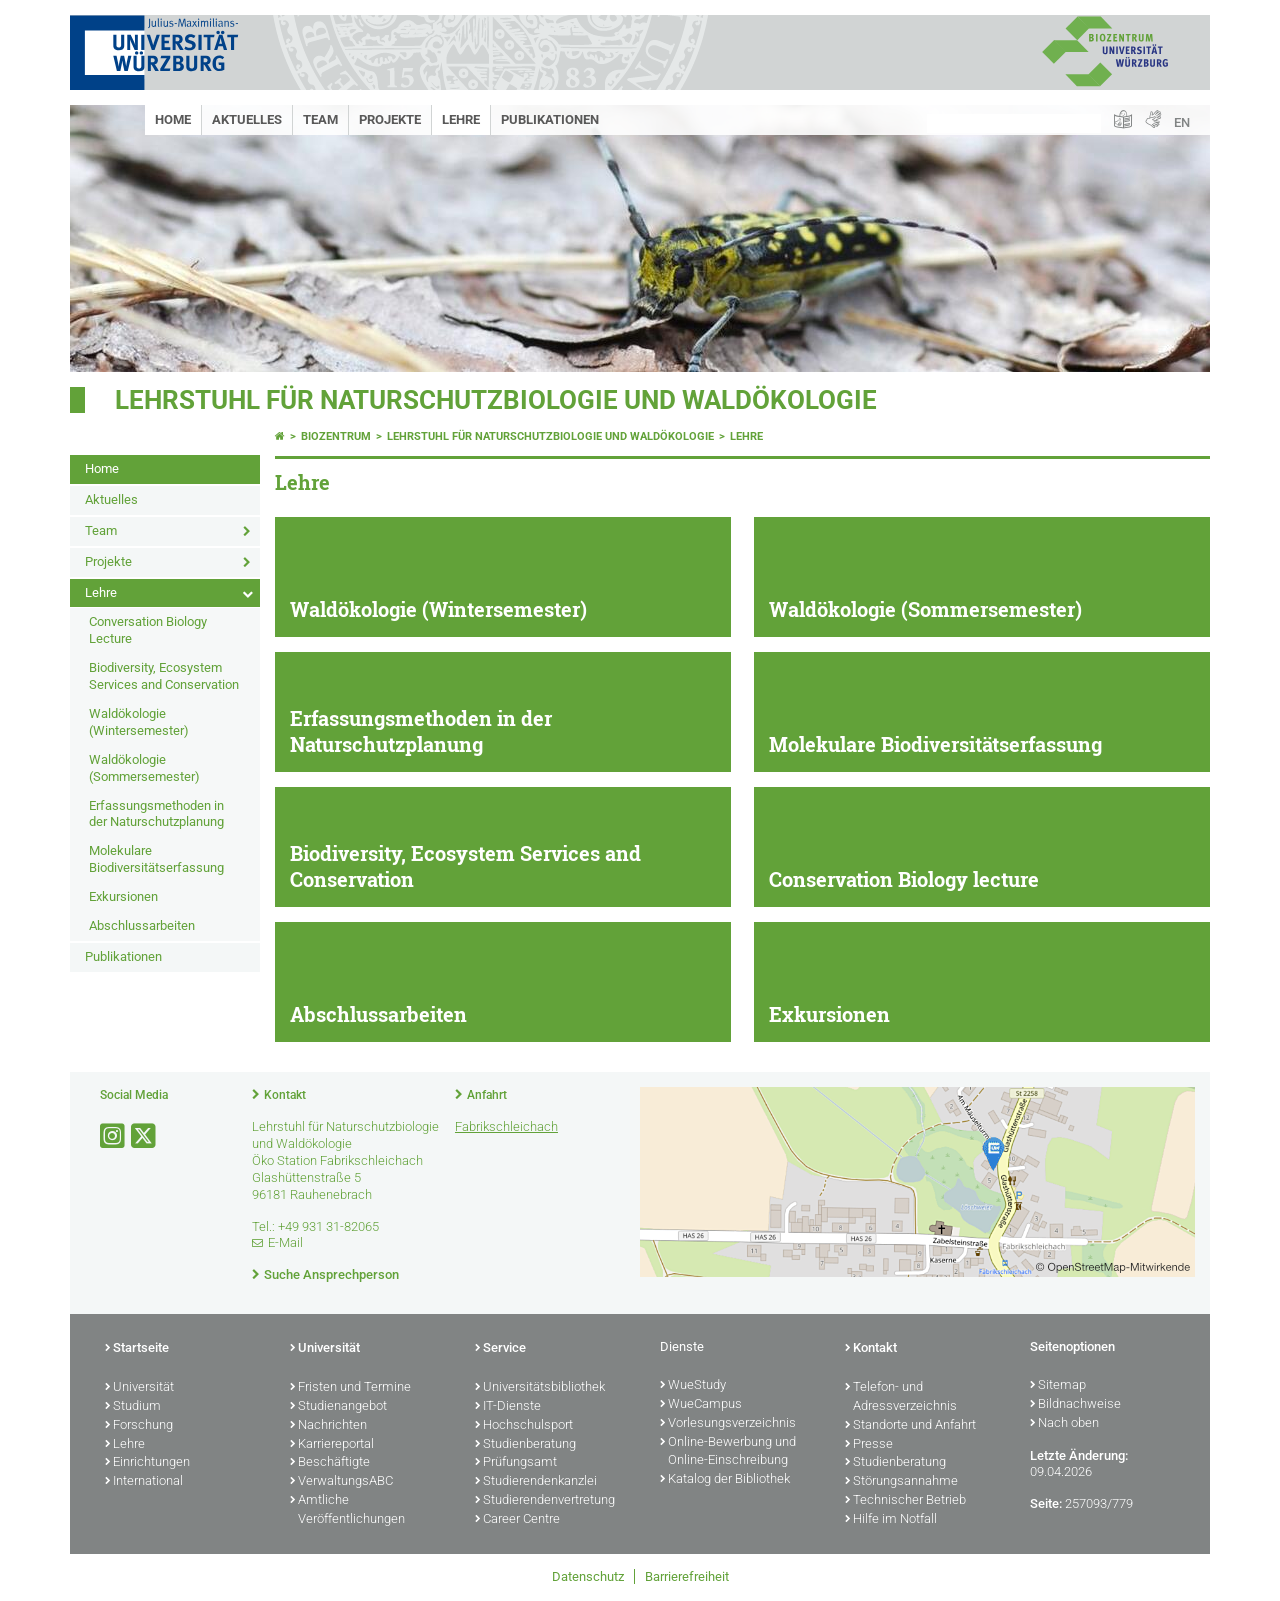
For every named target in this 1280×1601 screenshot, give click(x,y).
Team (320, 119)
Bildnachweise (1075, 1405)
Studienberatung (525, 1445)
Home (173, 119)
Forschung (139, 1426)
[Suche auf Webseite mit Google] (1014, 123)
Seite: (1046, 1503)
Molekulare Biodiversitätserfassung (156, 859)
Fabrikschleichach (506, 1126)
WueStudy (693, 1386)
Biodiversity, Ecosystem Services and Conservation (164, 676)
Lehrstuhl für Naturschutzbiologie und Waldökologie (496, 400)
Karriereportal (332, 1445)
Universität (139, 1388)
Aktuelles (247, 119)
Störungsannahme (901, 1482)
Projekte (390, 119)
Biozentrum (336, 436)
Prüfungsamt (516, 1463)
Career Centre (517, 1520)
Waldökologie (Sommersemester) (144, 768)
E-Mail (285, 1242)
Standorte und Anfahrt (910, 1426)
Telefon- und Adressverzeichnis (901, 1397)
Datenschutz (588, 1576)
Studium (133, 1407)
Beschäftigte (330, 1463)
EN (1182, 122)
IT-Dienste (508, 1407)
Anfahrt (487, 1095)
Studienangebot (338, 1407)
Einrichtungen (147, 1463)
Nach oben (1064, 1424)
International (144, 1482)
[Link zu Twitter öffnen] (145, 1136)
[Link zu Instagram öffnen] (114, 1136)
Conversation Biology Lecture (148, 630)
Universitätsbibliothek (540, 1388)
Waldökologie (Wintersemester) (139, 722)
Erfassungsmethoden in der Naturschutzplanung (156, 814)
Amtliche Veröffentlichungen (347, 1510)
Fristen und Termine (350, 1388)
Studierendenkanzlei (536, 1482)
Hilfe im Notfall (891, 1520)
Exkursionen (123, 896)
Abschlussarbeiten (142, 925)
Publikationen (550, 119)
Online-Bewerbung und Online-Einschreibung (728, 1452)
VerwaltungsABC (341, 1482)
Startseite (137, 1349)
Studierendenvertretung (545, 1501)
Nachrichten (328, 1426)
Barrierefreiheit (687, 1576)
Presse (869, 1445)
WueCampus (701, 1405)
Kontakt (285, 1095)
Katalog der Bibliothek (725, 1480)
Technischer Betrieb (905, 1501)
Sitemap (1058, 1386)
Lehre (461, 119)
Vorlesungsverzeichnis (728, 1424)
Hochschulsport (524, 1426)
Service (500, 1349)
